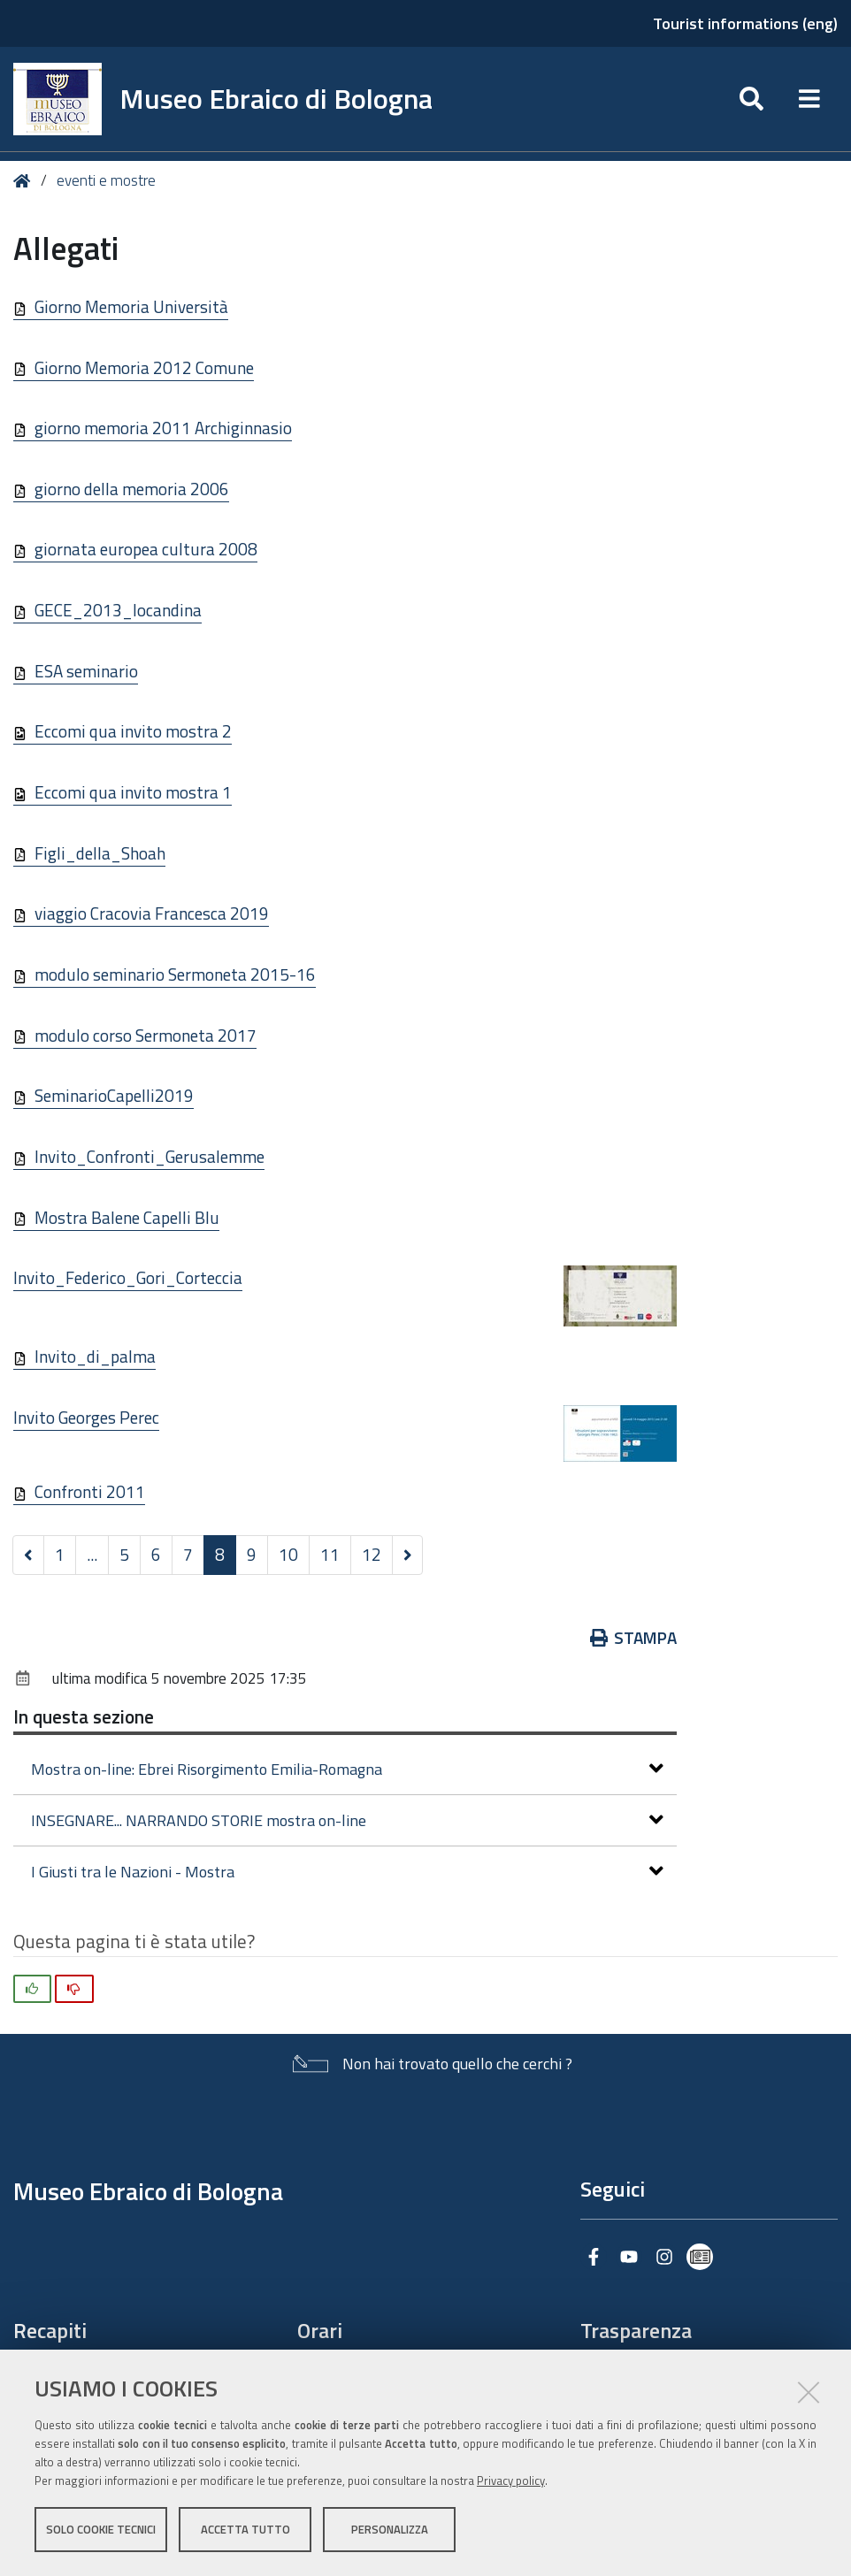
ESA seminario (86, 671)
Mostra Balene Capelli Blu (126, 1217)
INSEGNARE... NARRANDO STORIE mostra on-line (347, 1820)
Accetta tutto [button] (245, 2530)
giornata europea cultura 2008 (145, 549)
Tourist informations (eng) (745, 23)
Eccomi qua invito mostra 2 (133, 731)
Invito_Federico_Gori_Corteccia (127, 1277)
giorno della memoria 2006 (131, 488)
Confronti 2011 (89, 1491)
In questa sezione (83, 1716)
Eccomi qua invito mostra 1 (133, 792)
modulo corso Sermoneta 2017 (145, 1035)
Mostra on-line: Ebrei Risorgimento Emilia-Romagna (347, 1769)
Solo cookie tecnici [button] (101, 2530)
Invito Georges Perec (86, 1417)
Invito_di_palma (95, 1356)
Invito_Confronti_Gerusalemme (149, 1156)
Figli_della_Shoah (99, 853)
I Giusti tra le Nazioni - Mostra (347, 1872)
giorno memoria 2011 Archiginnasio (163, 427)
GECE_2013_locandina (118, 610)
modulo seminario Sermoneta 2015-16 (175, 974)
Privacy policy (511, 2481)
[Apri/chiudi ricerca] (751, 99)
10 (288, 1554)
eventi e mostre (106, 180)
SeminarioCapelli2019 (114, 1095)
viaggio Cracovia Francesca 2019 (151, 913)
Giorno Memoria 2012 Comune (144, 367)
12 (371, 1554)
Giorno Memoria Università (131, 306)
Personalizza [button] (389, 2530)
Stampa (634, 1637)
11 (330, 1554)
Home (25, 180)
